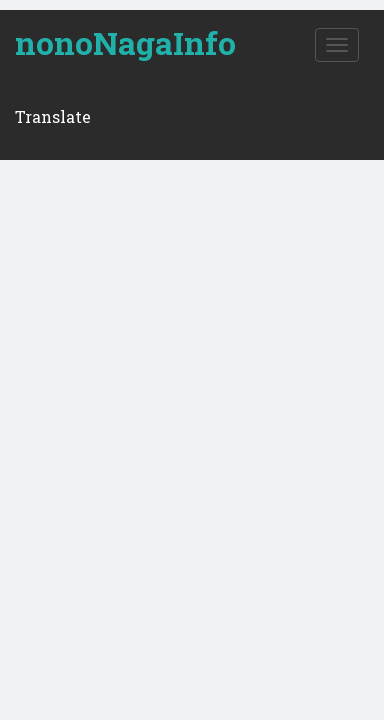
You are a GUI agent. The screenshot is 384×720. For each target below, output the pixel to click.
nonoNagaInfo (125, 42)
